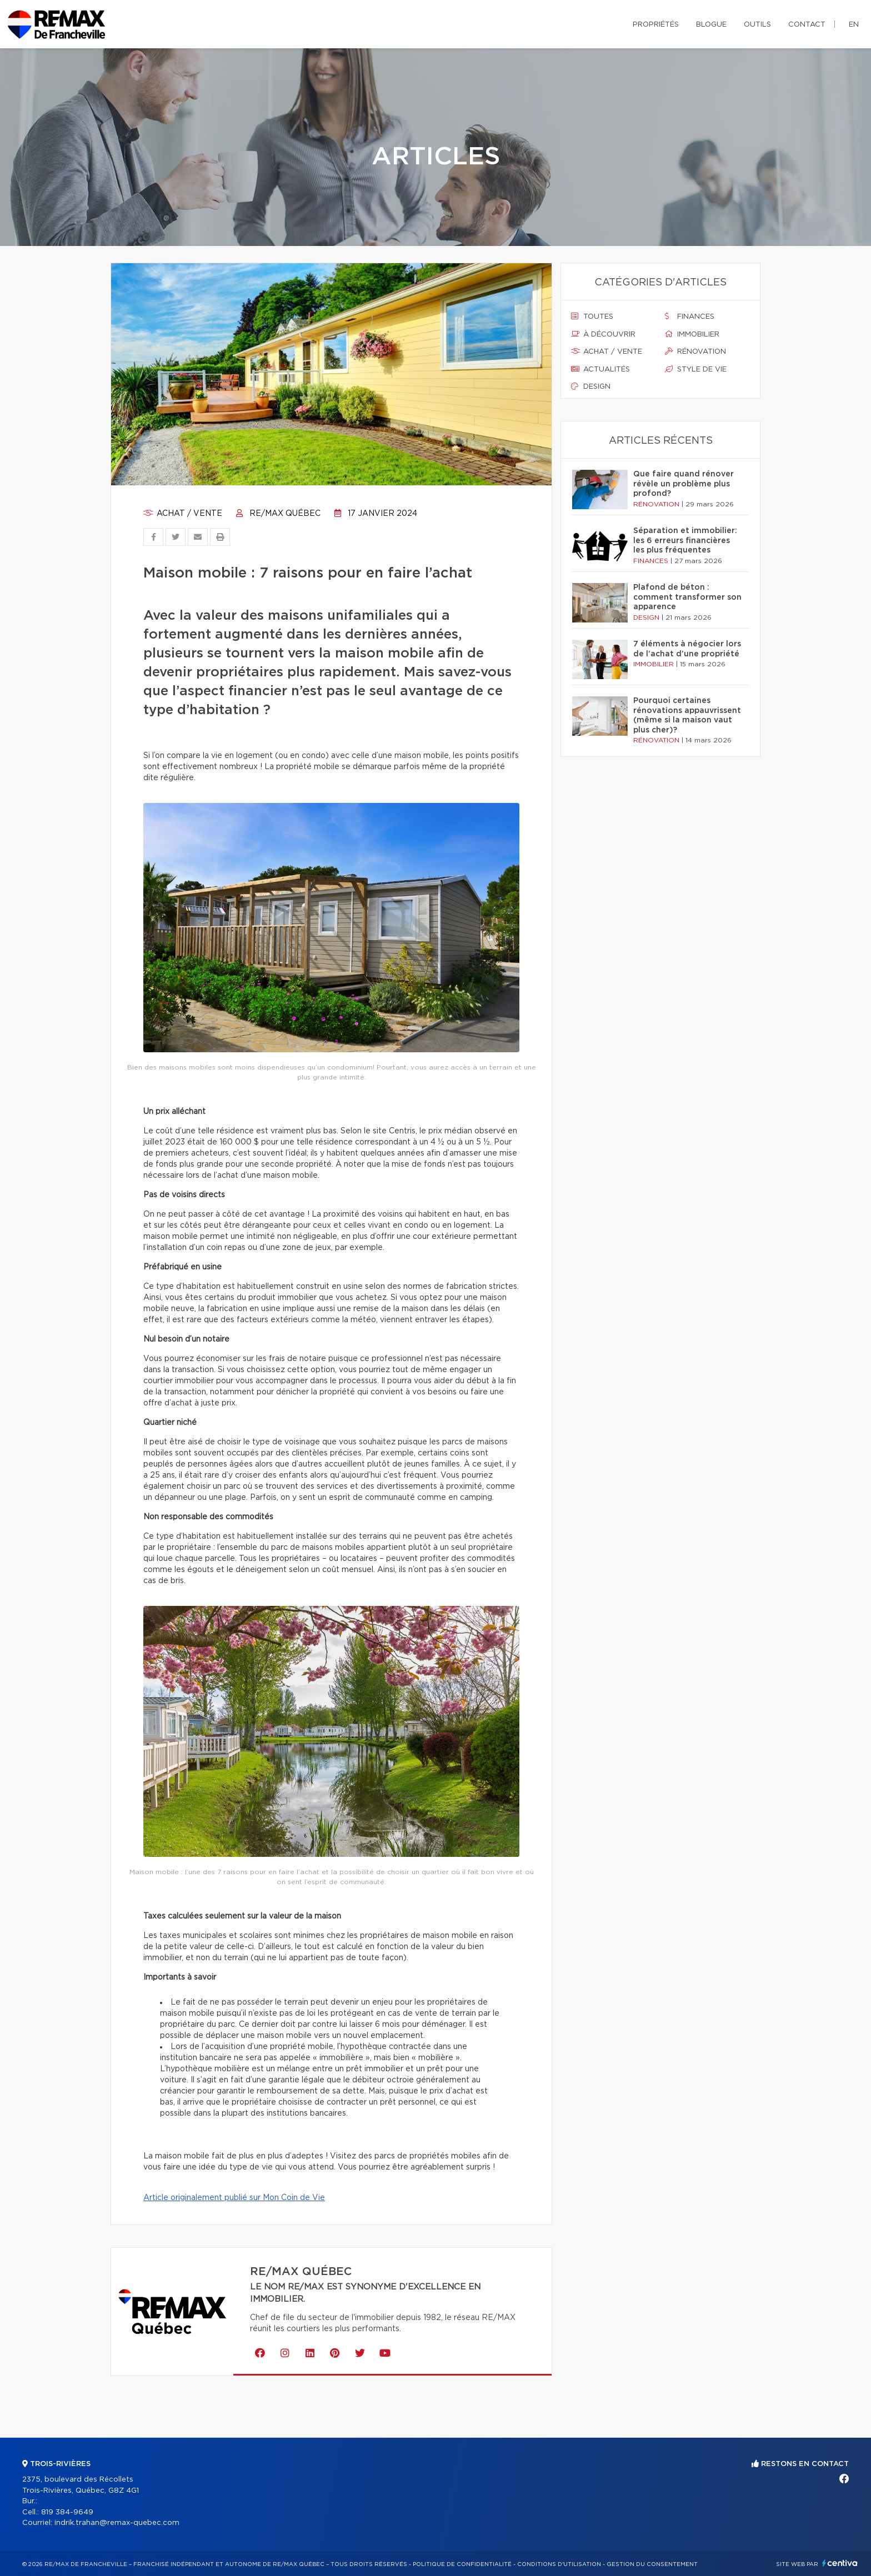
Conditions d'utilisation (559, 2564)
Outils (757, 24)
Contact (806, 24)
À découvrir (603, 334)
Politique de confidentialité (462, 2564)
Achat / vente (182, 514)
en (854, 24)
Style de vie (696, 369)
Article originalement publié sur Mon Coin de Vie (234, 2198)
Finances (689, 316)
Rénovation (695, 351)
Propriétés (656, 24)
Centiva (840, 2563)
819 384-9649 (67, 2512)
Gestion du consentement (652, 2564)
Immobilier (692, 334)
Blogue (711, 24)
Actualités (600, 369)
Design (590, 386)
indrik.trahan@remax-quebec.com (116, 2523)
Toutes (592, 316)
